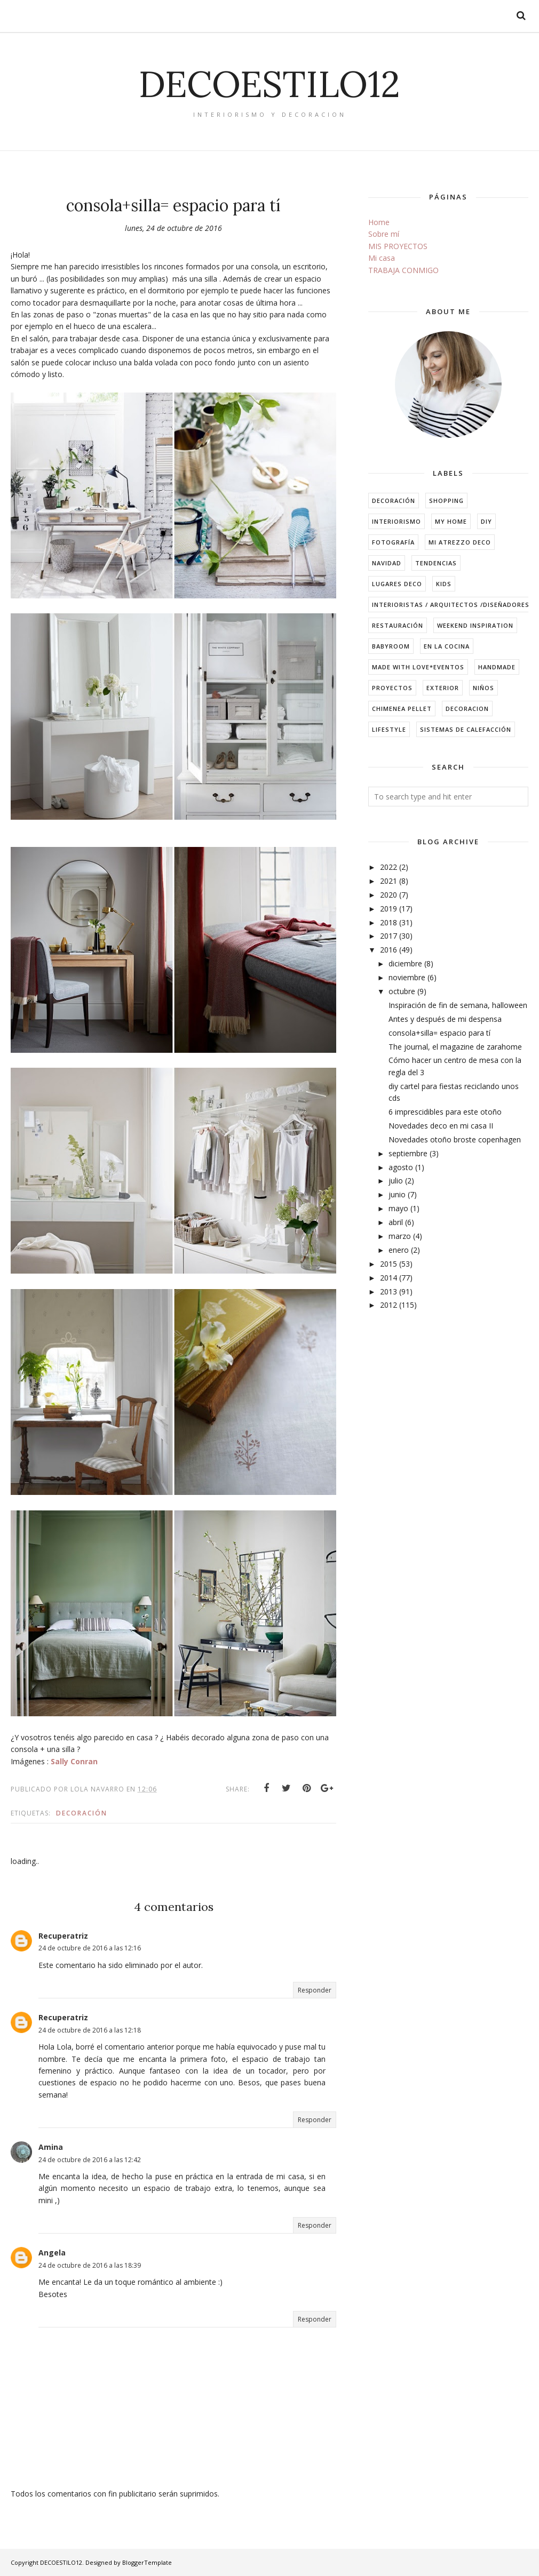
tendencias (436, 563)
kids (443, 584)
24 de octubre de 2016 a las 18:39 (89, 2265)
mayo (398, 1208)
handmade (497, 667)
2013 (388, 1291)
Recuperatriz (63, 1936)
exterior (442, 688)
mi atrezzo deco (460, 542)
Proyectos (392, 688)
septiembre (408, 1153)
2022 (388, 867)
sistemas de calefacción (465, 729)
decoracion (467, 709)
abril (396, 1222)
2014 (388, 1278)
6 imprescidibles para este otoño (445, 1112)
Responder (314, 1990)
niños (483, 688)
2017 (388, 936)
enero (399, 1250)
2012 (388, 1305)
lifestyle (389, 729)
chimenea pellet (402, 709)
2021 (388, 881)
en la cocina (447, 646)
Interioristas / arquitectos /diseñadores (450, 605)
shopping (446, 501)
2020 (388, 895)
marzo (400, 1236)
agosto (401, 1167)
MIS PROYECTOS (397, 246)
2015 (388, 1264)
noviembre (407, 977)
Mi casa (381, 258)
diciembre (405, 963)
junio (397, 1194)
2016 (388, 950)
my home (451, 521)
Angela (52, 2252)
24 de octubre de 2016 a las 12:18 (89, 2030)
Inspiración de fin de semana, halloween (458, 1005)
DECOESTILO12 (269, 83)
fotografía (393, 542)
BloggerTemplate (147, 2562)
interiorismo (396, 521)
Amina (50, 2147)
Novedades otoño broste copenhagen (455, 1139)
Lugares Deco (397, 584)
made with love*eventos (418, 667)
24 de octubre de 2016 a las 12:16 (89, 1948)
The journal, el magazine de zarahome (455, 1047)
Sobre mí (383, 234)
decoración (81, 1813)
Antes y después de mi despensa (445, 1019)
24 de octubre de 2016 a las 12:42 (89, 2159)
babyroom (391, 646)
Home (379, 222)
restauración (397, 625)
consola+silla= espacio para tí (439, 1033)
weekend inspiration (475, 625)
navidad (386, 563)
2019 (388, 908)
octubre (402, 991)
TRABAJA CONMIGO (403, 270)
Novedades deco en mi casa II (441, 1126)
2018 (388, 922)
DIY (486, 521)
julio (396, 1180)
